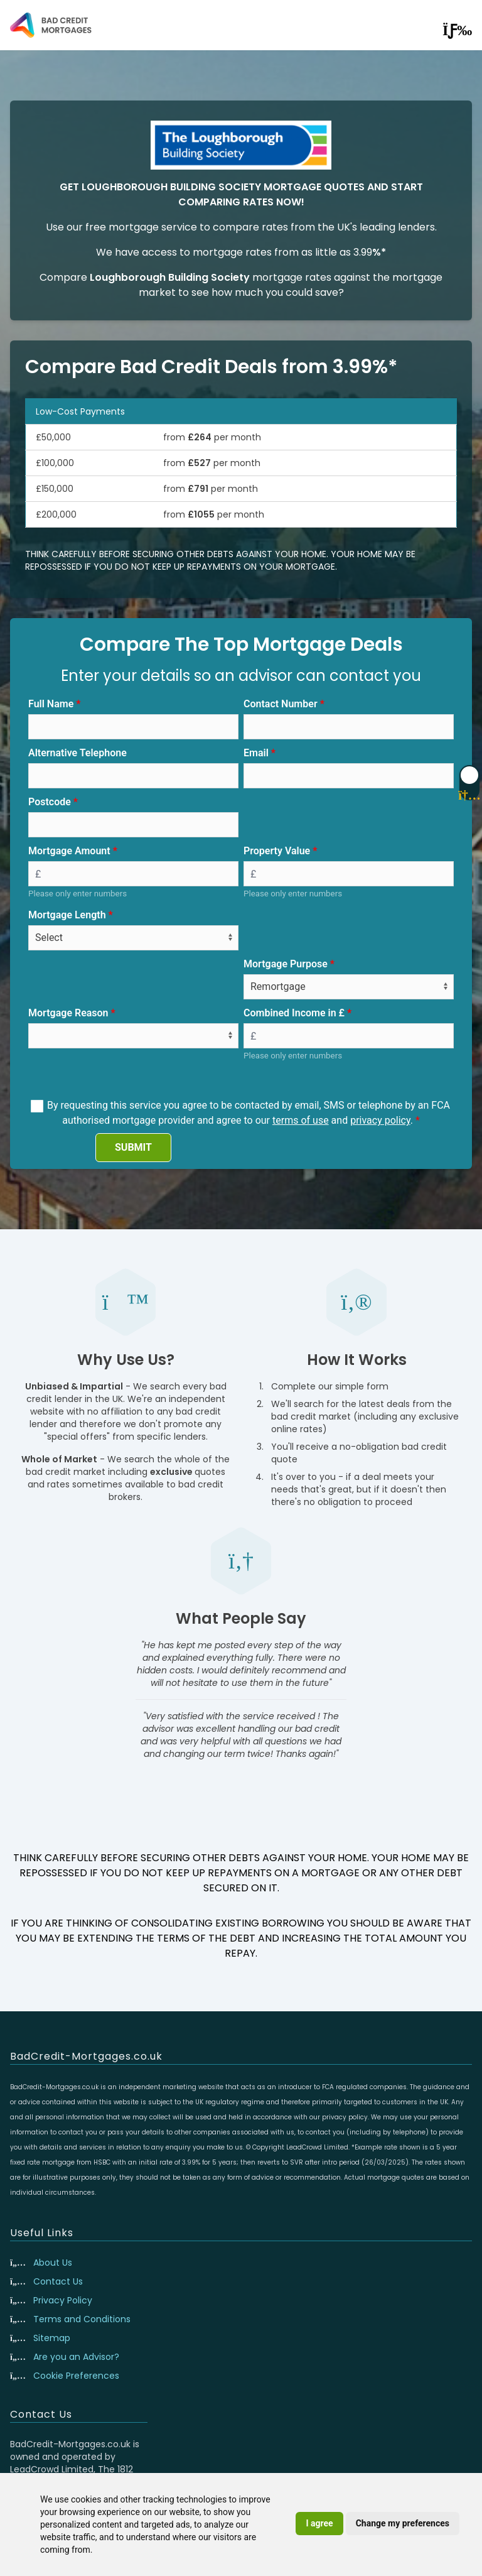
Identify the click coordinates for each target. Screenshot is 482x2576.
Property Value (277, 851)
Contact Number (281, 704)
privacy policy (380, 1120)
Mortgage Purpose (286, 964)
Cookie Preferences (76, 2375)
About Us (52, 2262)
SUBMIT (133, 1147)
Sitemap (51, 2338)
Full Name (50, 704)
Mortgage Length (67, 915)
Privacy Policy (62, 2300)
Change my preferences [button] (402, 2523)
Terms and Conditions (82, 2319)
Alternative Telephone (77, 753)
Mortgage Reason (68, 1013)
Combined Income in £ (294, 1013)
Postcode (49, 802)
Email (256, 753)
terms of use (300, 1120)
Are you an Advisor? (76, 2356)
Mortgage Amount (69, 851)
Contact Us (58, 2281)
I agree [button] (319, 2523)
